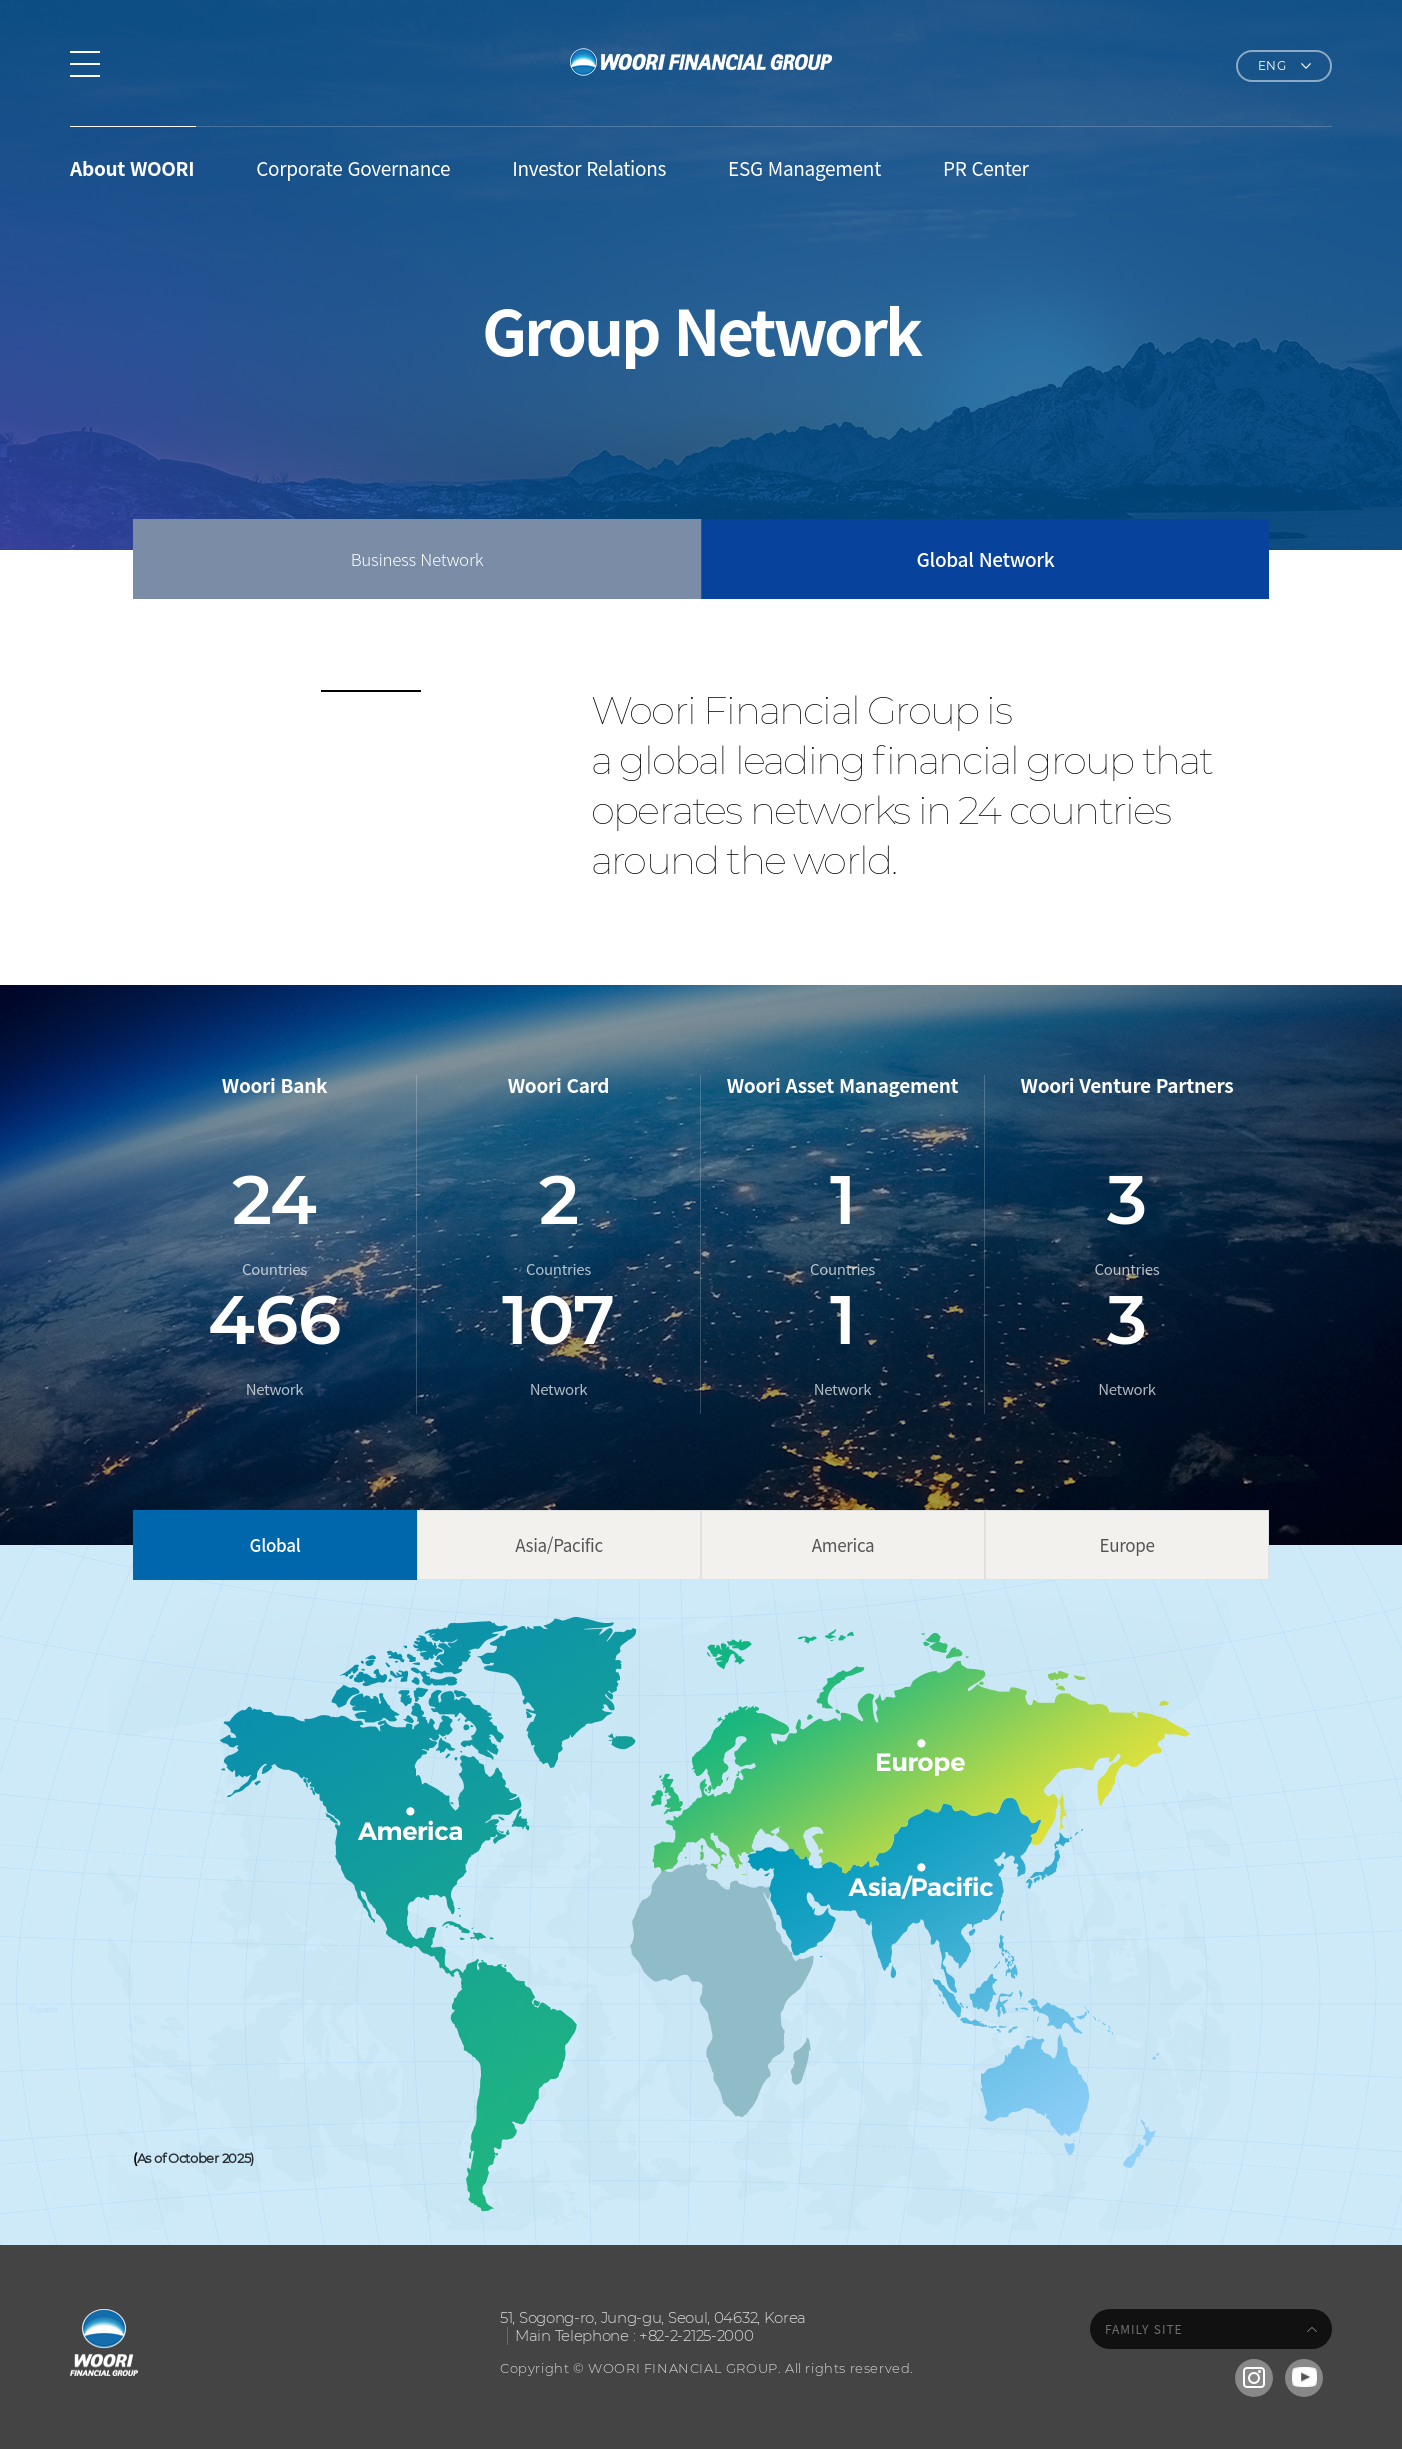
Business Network (417, 558)
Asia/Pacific (559, 1544)
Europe (1126, 1544)
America (843, 1544)
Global (275, 1544)
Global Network (986, 558)
